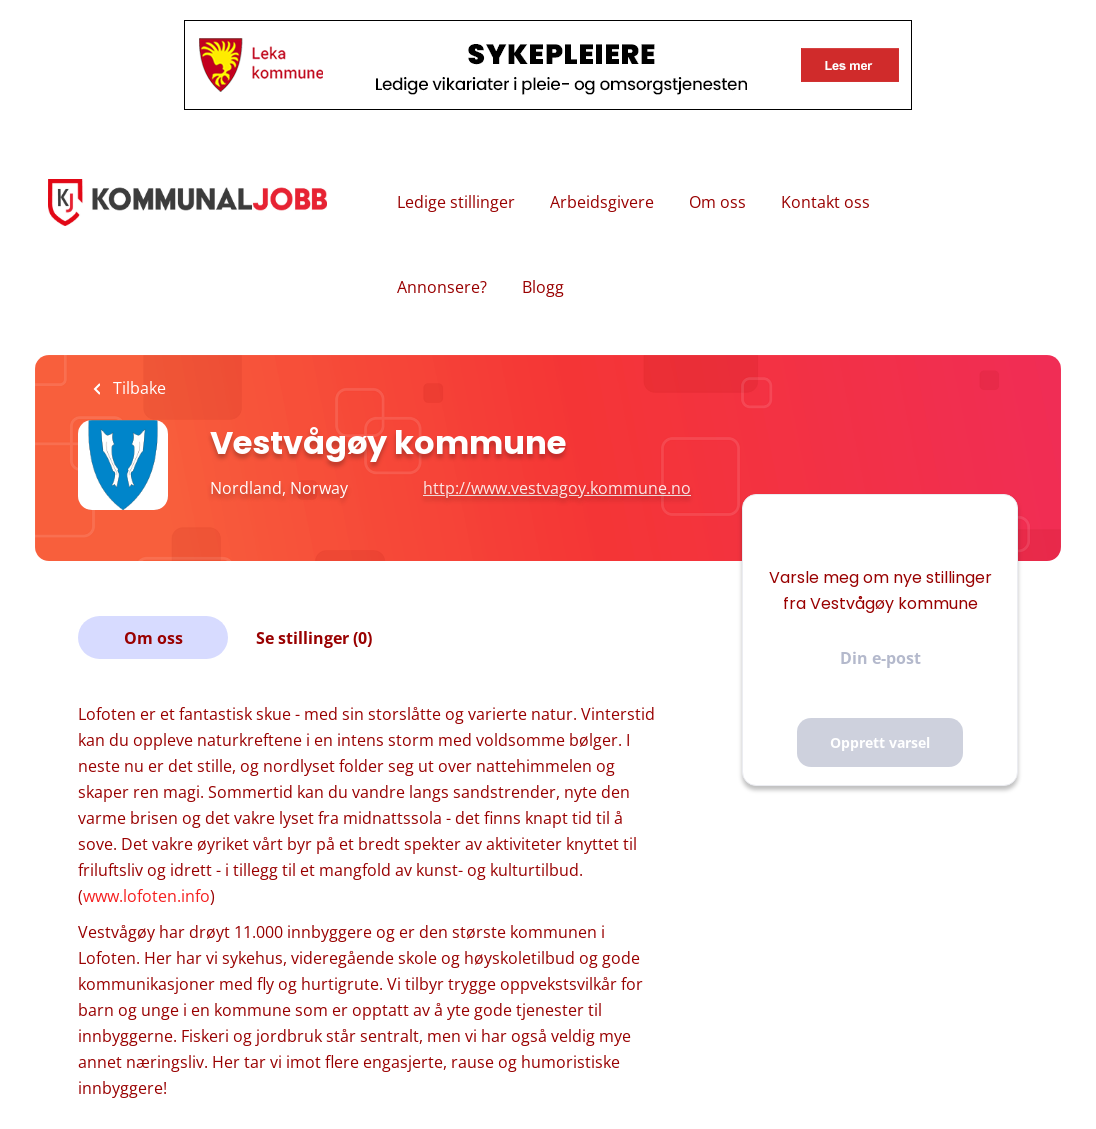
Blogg (543, 287)
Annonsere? (442, 287)
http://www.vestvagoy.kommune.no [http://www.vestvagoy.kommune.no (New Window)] (557, 488)
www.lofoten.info (146, 896)
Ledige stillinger (456, 202)
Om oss (717, 202)
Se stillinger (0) (314, 638)
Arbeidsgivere (602, 202)
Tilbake (137, 388)
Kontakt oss (825, 202)
